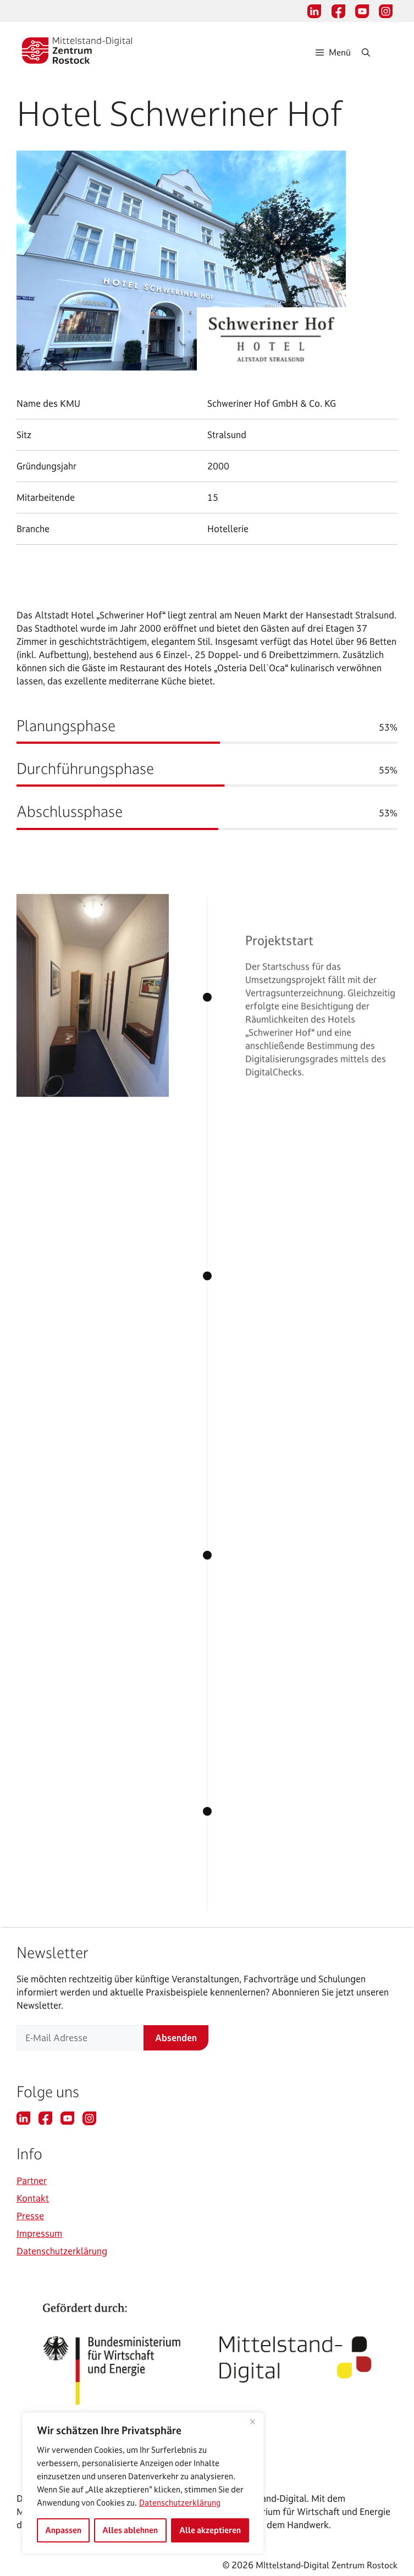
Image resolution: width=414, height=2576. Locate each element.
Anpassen (63, 2530)
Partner (31, 2180)
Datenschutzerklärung (179, 2502)
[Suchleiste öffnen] (377, 52)
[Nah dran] (252, 2421)
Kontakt (32, 2198)
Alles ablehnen (130, 2530)
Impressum (39, 2233)
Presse (30, 2215)
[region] (143, 2483)
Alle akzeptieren (210, 2530)
